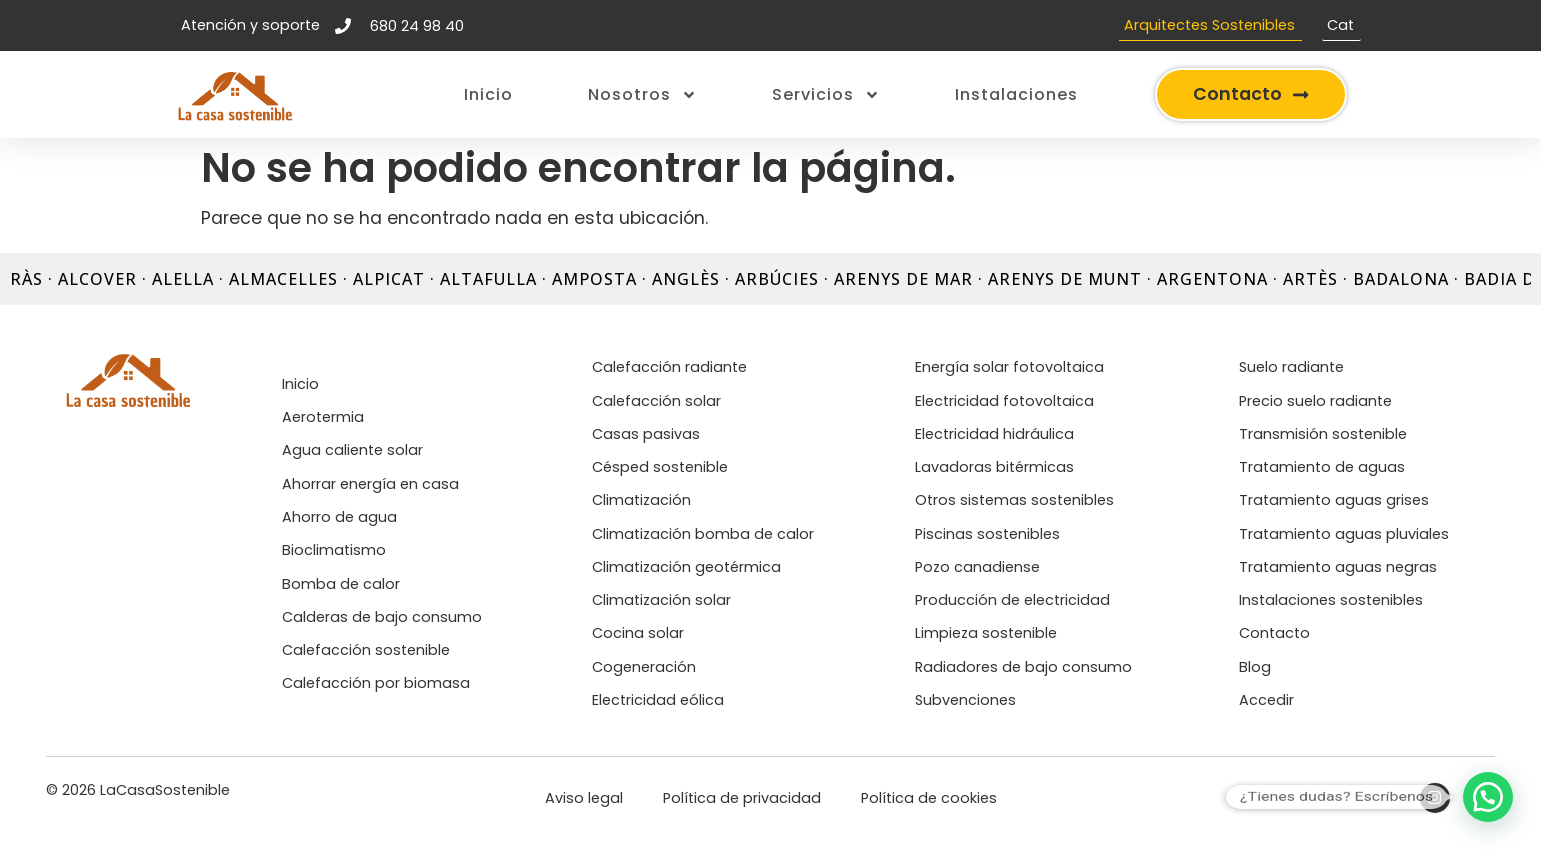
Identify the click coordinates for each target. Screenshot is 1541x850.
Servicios (826, 95)
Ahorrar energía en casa (370, 484)
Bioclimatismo (334, 550)
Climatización (641, 500)
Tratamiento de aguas (1322, 467)
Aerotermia (323, 417)
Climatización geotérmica (686, 567)
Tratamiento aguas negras (1338, 567)
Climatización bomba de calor (703, 534)
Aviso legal (584, 798)
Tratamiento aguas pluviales (1344, 534)
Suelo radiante (1291, 367)
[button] (1488, 797)
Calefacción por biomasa (376, 683)
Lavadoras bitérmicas (994, 467)
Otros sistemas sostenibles (1014, 500)
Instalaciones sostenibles (1331, 600)
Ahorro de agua (339, 517)
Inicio (488, 94)
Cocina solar (638, 633)
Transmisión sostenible (1323, 434)
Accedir (1266, 700)
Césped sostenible (660, 467)
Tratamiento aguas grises (1334, 500)
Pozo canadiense (977, 567)
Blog (1255, 667)
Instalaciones (1016, 94)
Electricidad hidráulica (994, 434)
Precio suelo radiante (1315, 401)
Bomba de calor (341, 584)
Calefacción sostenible (366, 650)
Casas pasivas (646, 434)
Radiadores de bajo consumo (1023, 667)
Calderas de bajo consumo (382, 617)
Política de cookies (929, 798)
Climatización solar (661, 600)
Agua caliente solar (352, 450)
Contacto (1274, 633)
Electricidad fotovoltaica (1004, 401)
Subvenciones (965, 700)
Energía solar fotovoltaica (1009, 367)
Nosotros (642, 95)
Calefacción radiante (669, 367)
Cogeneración (644, 667)
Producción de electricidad (1012, 600)
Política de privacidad (742, 798)
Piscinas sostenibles (987, 534)
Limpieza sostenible (986, 633)
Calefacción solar (656, 401)
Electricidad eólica (658, 700)
